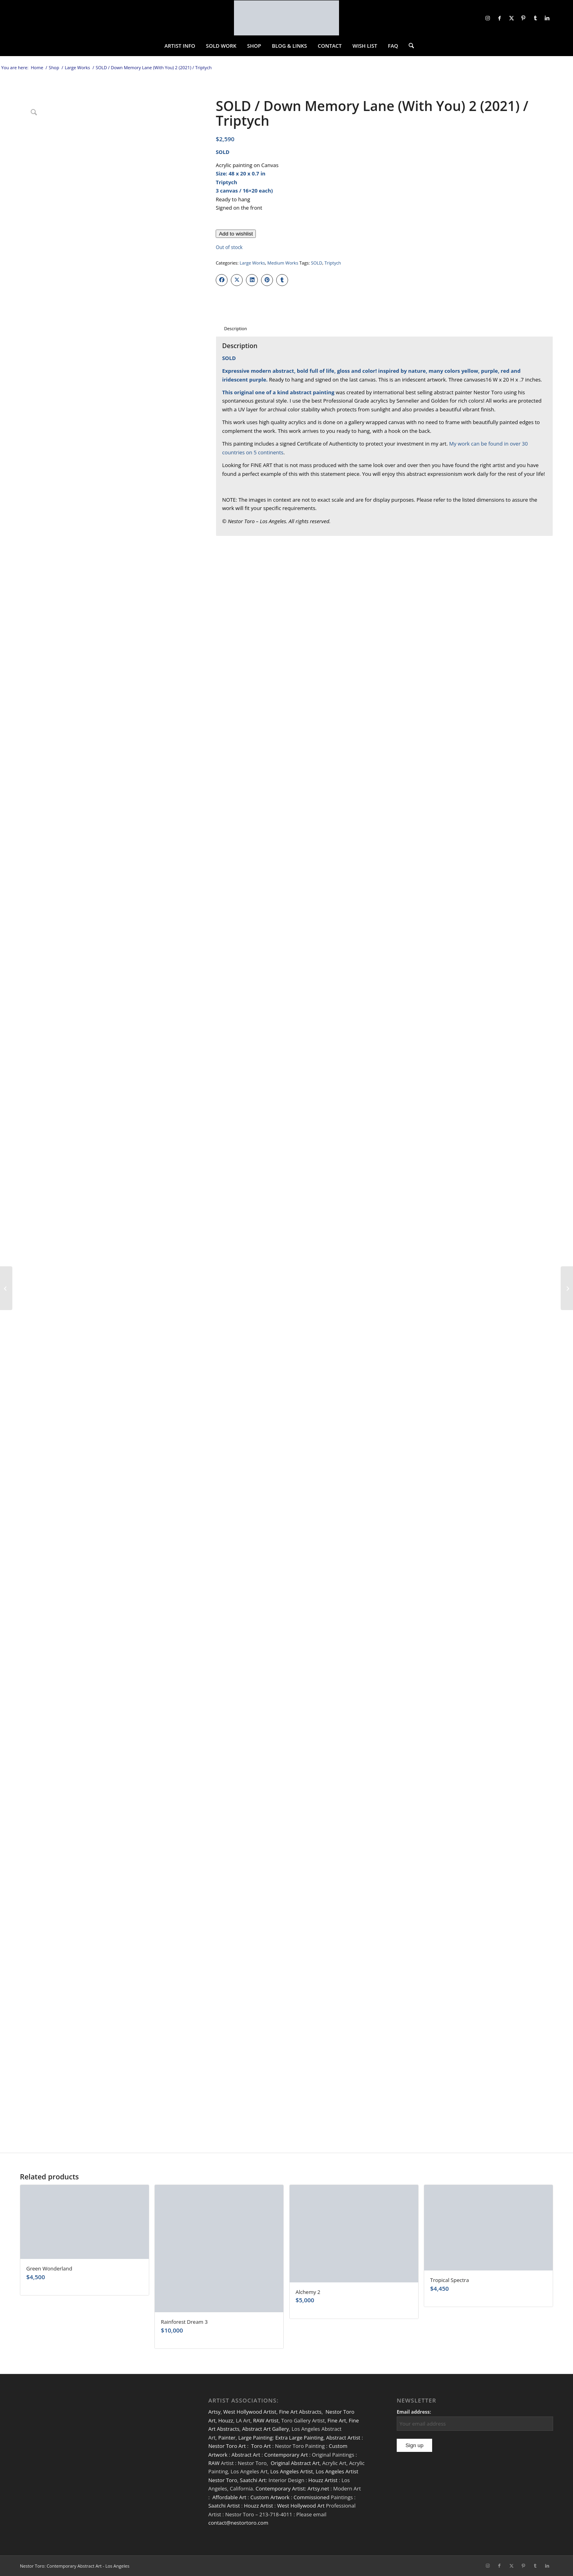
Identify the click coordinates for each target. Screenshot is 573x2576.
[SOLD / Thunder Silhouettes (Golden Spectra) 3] (6, 1288)
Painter (227, 2437)
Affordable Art (229, 2497)
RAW (213, 2463)
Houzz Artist (322, 2480)
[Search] (408, 46)
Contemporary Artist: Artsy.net (292, 2488)
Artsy (214, 2411)
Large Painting (255, 2437)
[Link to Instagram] (487, 18)
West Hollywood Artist (249, 2411)
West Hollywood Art (300, 2505)
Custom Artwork (269, 2497)
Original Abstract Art (295, 2463)
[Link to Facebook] (499, 18)
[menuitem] (179, 46)
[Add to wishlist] (236, 234)
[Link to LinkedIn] (547, 18)
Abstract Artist (343, 2437)
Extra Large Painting (299, 2437)
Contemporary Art (286, 2454)
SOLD (316, 263)
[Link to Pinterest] (523, 18)
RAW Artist (266, 2420)
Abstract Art (246, 2454)
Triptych (332, 263)
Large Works (252, 263)
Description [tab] (235, 328)
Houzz (225, 2420)
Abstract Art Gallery (265, 2428)
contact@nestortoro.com (238, 2522)
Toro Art (261, 2445)
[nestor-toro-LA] (286, 17)
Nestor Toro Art (227, 2445)
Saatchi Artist (224, 2505)
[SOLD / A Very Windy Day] (567, 1288)
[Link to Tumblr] (535, 18)
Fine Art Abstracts (300, 2411)
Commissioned (311, 2497)
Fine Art (336, 2420)
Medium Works (282, 263)
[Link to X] (511, 18)
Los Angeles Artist (291, 2471)
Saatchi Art (253, 2480)
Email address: (414, 2412)
